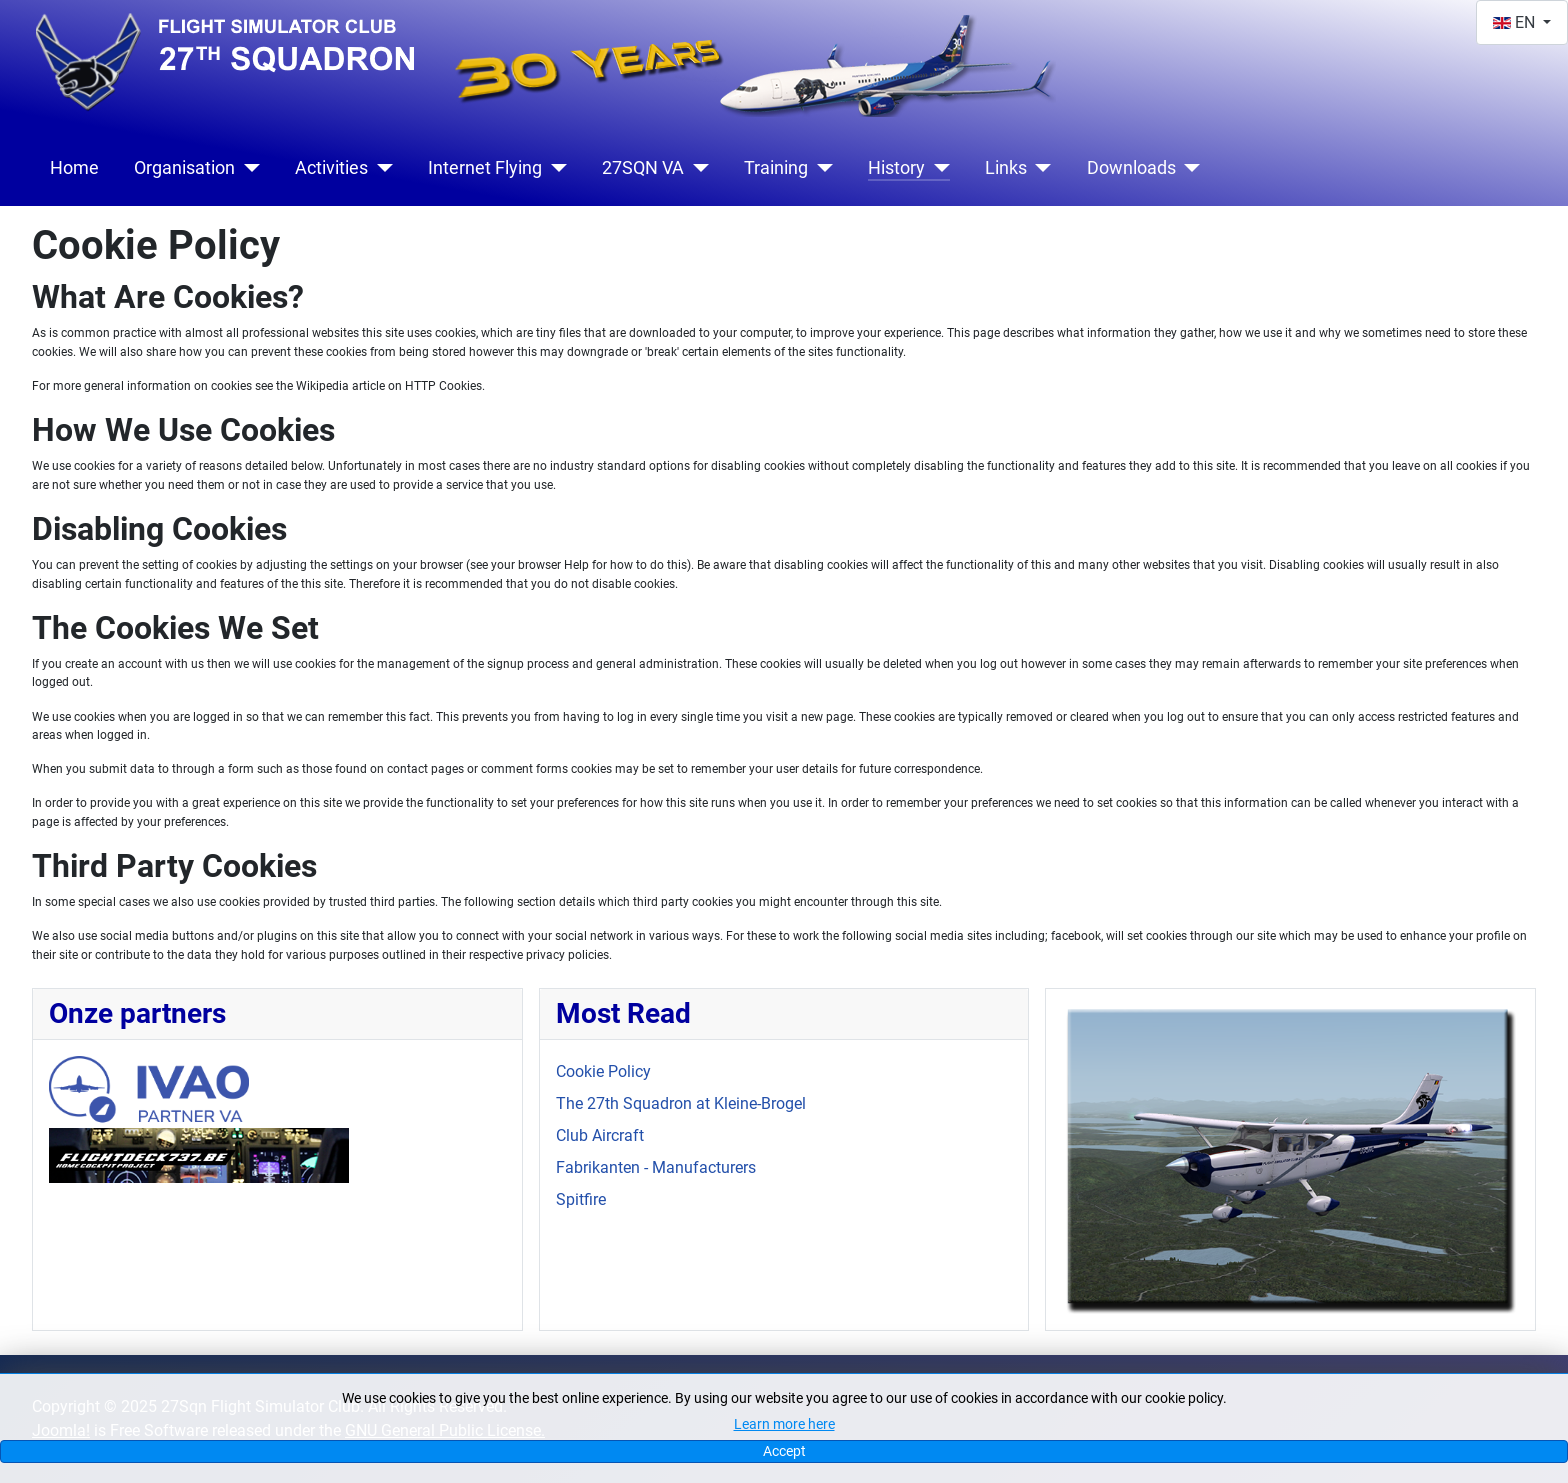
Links (1006, 168)
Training (776, 168)
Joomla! (61, 1430)
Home (74, 168)
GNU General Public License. (445, 1430)
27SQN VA (643, 168)
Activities (331, 168)
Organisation (184, 168)
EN (1516, 22)
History (896, 168)
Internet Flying (485, 168)
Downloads (1131, 168)
